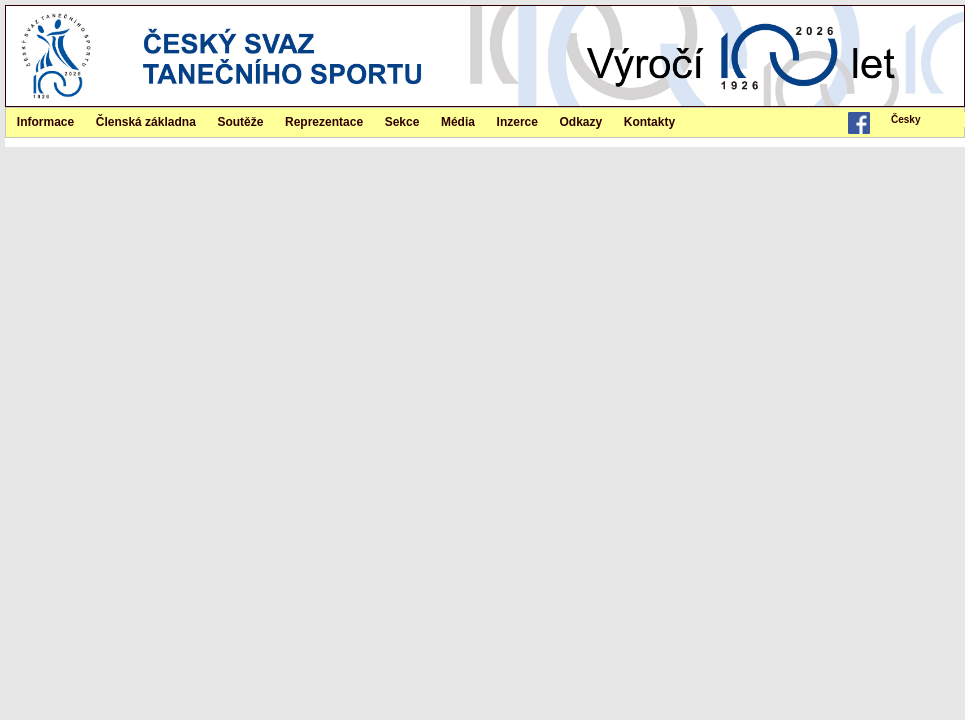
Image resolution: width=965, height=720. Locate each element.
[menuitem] (925, 119)
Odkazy (581, 122)
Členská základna (146, 122)
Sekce (402, 122)
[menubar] (925, 119)
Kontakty (649, 122)
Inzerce (517, 122)
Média (458, 122)
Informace (45, 122)
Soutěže (240, 122)
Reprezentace (324, 122)
